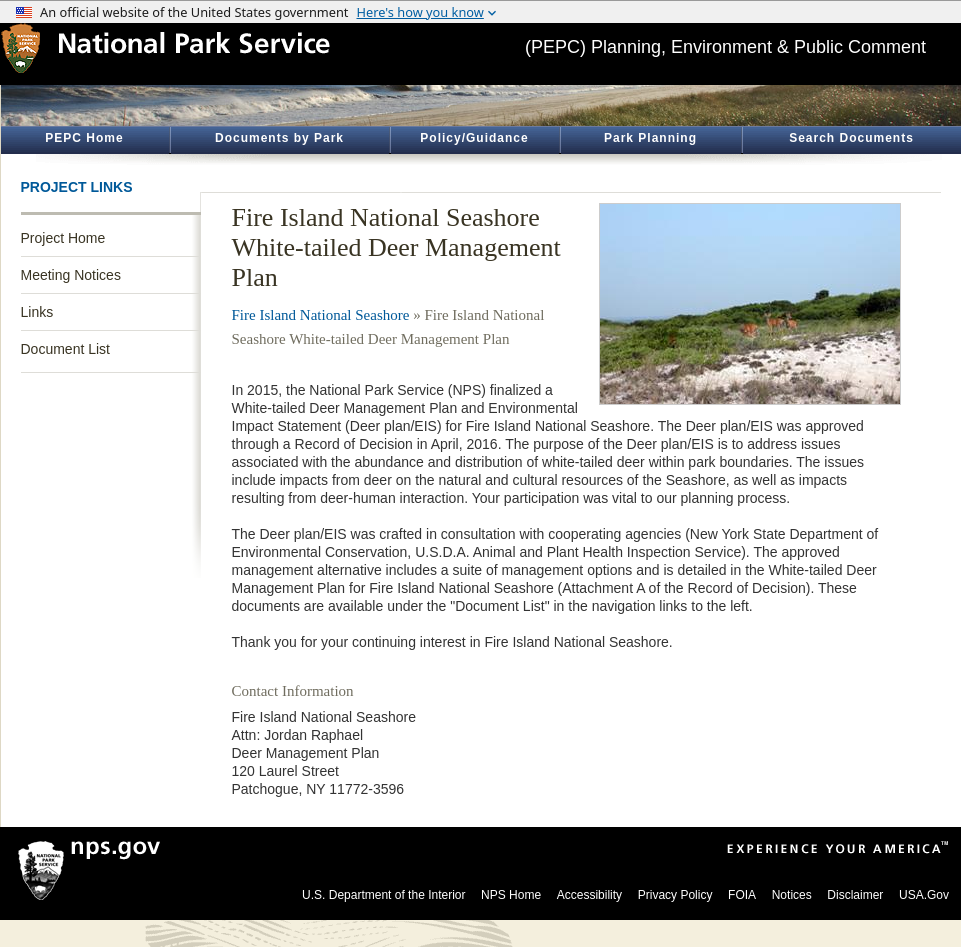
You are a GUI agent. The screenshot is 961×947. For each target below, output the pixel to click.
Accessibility (589, 895)
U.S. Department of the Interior (383, 895)
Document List (65, 349)
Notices (792, 895)
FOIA (742, 895)
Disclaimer (855, 895)
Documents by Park (279, 138)
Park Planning (650, 138)
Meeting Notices (71, 275)
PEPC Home (84, 138)
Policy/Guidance (474, 138)
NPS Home (511, 895)
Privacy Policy (675, 895)
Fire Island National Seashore (321, 315)
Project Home (63, 238)
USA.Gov (924, 895)
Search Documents (851, 138)
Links (37, 312)
